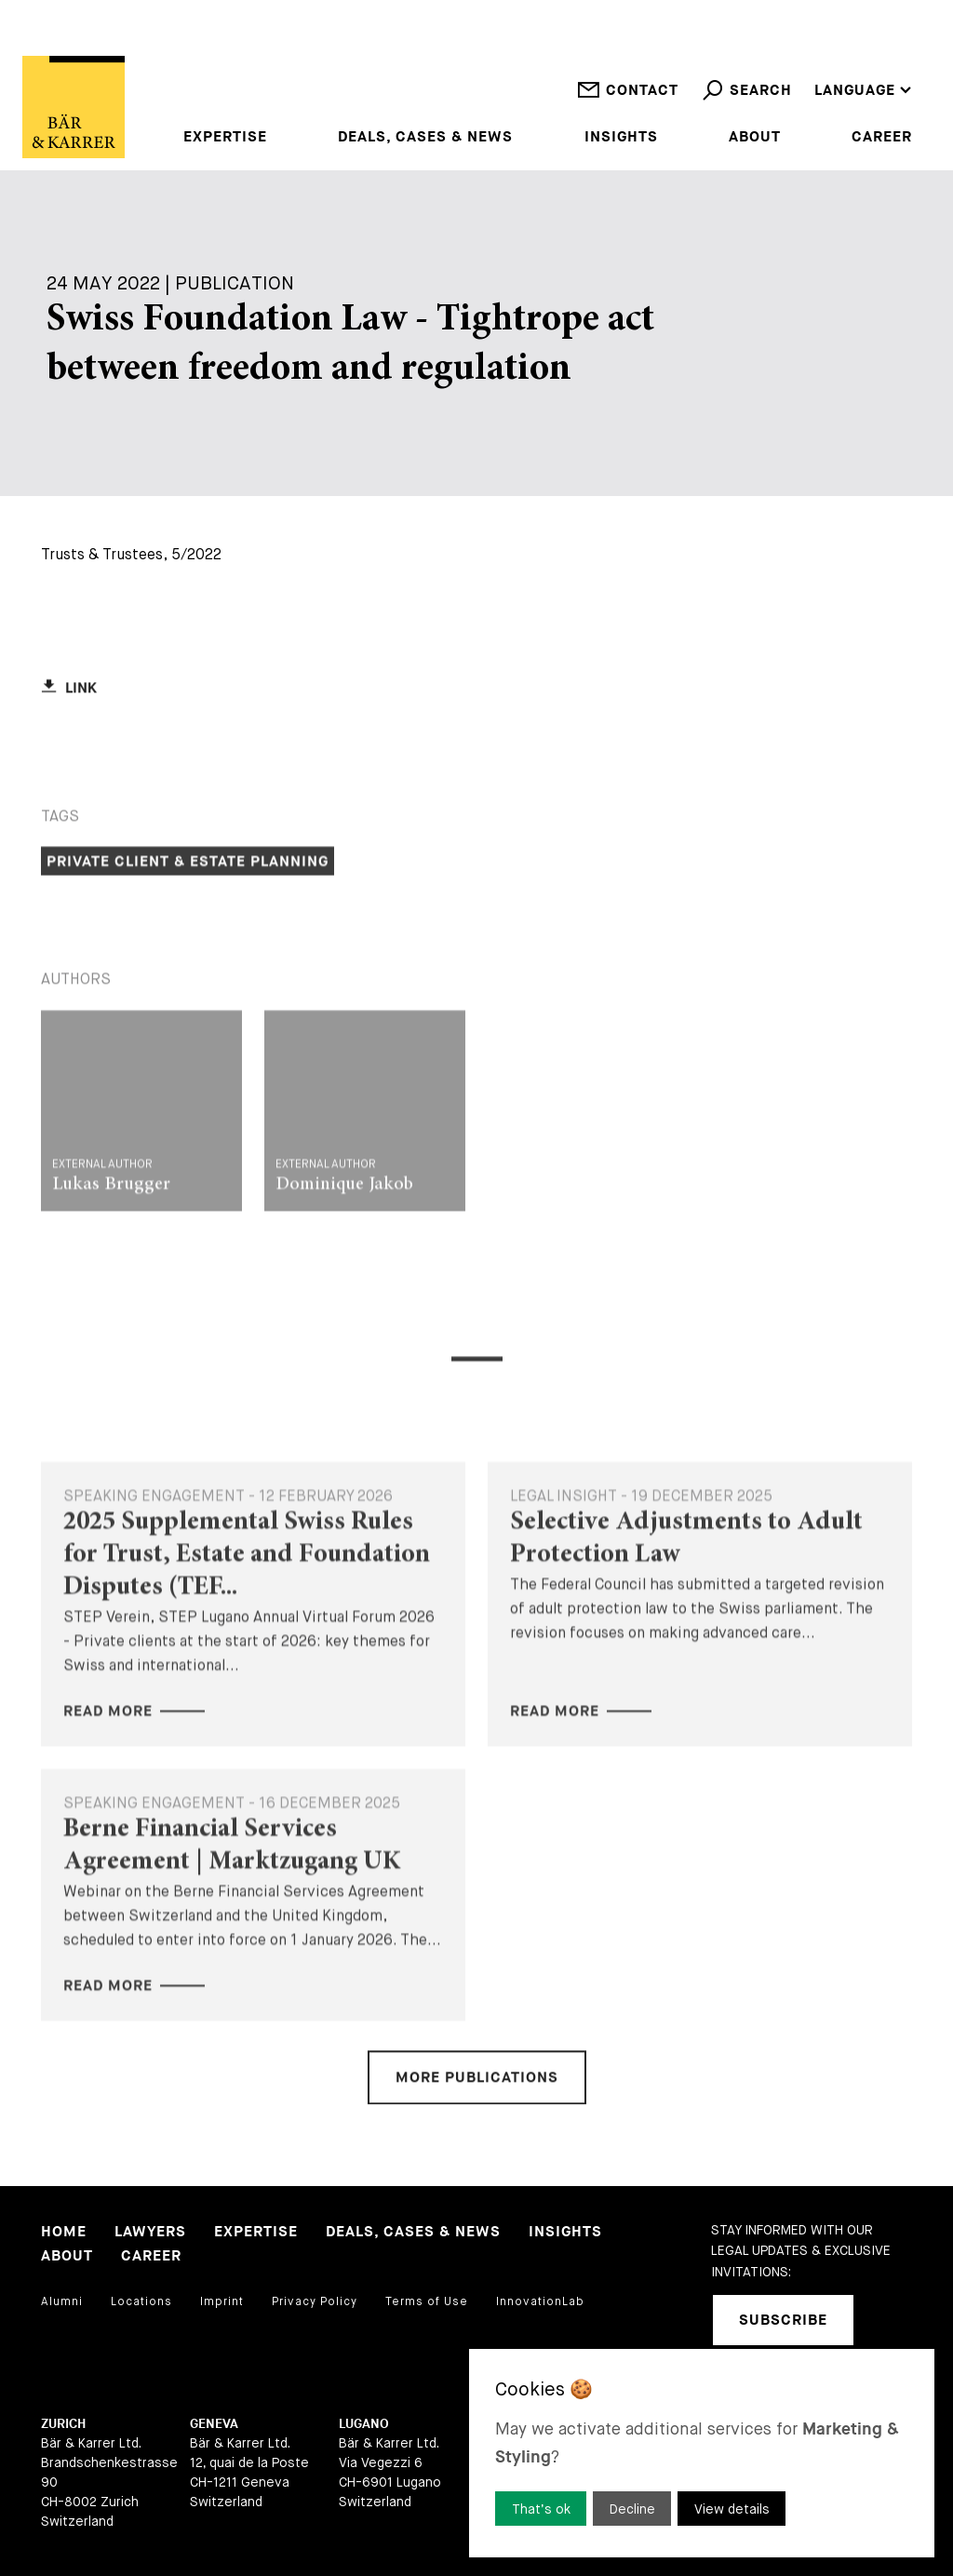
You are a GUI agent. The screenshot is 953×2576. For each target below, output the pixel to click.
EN (824, 41)
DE (824, 65)
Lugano (364, 2424)
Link (81, 744)
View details (732, 2509)
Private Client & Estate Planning (188, 975)
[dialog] (701, 2453)
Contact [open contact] (627, 104)
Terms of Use (426, 2301)
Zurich (63, 2424)
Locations (141, 2301)
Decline (632, 2509)
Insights (621, 137)
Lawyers (150, 2232)
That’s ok (541, 2509)
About (755, 137)
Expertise (225, 137)
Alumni (62, 2301)
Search (746, 104)
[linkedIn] (892, 2320)
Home (64, 2232)
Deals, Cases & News (425, 137)
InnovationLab (540, 2301)
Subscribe (783, 2320)
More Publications (477, 2134)
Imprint (222, 2301)
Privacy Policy (314, 2301)
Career (882, 137)
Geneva (214, 2424)
